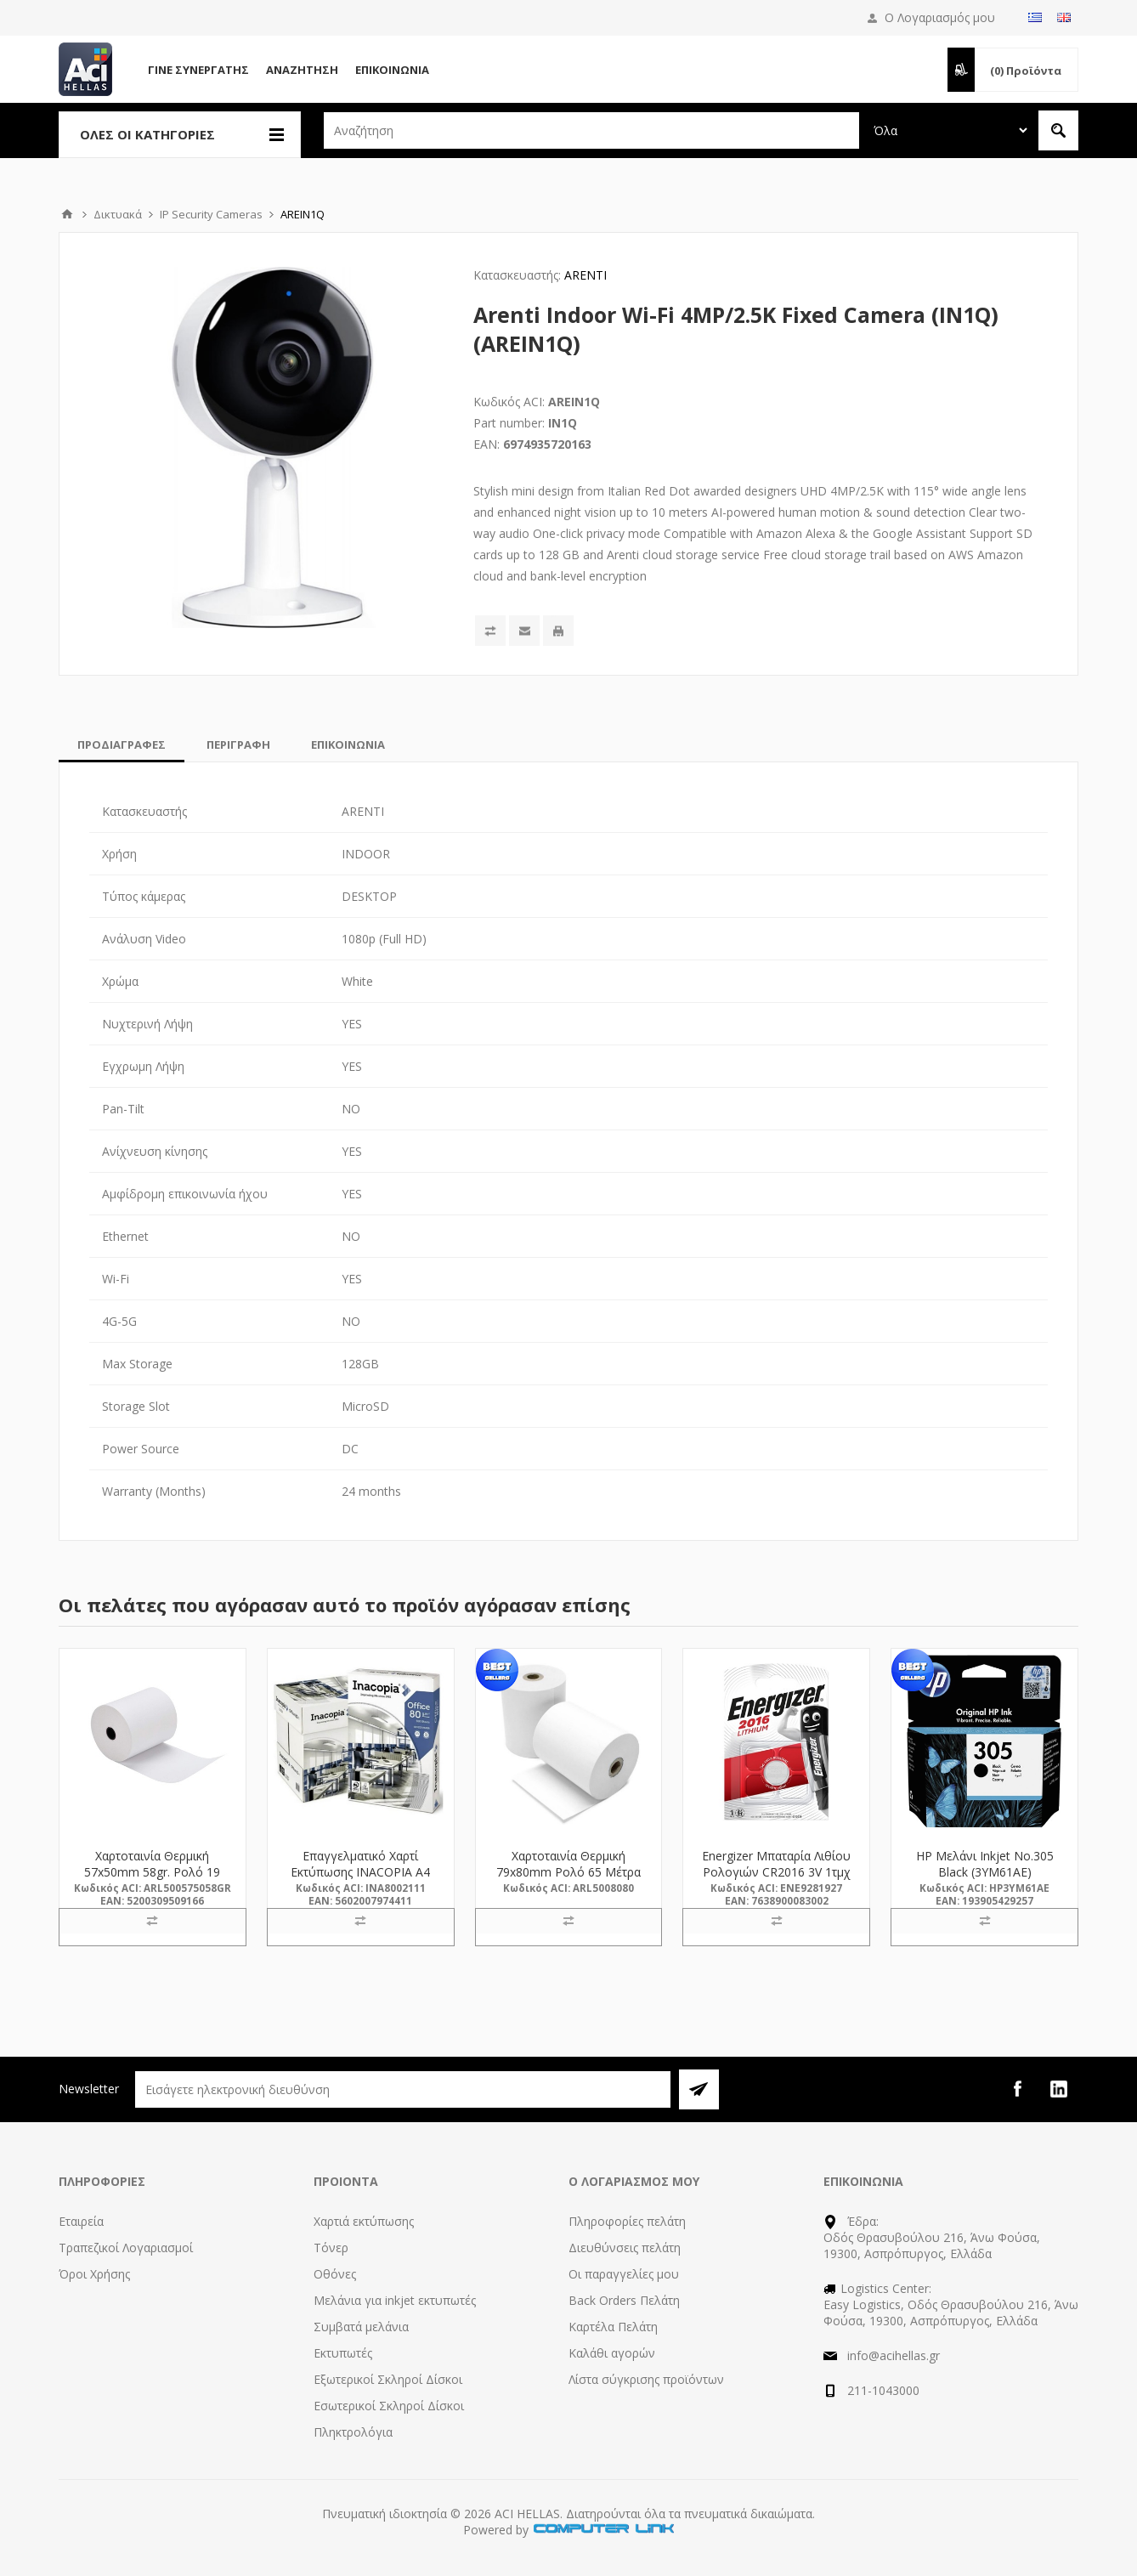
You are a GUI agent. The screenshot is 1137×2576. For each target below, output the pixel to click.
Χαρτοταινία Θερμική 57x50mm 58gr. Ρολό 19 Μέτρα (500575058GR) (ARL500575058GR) (152, 1880)
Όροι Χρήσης (94, 2274)
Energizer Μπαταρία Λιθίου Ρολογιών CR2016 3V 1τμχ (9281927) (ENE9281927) (776, 1872)
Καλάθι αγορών (611, 2353)
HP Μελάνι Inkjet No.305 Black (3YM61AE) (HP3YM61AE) (985, 1872)
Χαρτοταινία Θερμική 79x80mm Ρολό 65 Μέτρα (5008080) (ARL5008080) (568, 1872)
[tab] (121, 744)
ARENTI (585, 275)
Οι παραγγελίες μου (623, 2274)
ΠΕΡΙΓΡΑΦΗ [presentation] (238, 744)
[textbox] (591, 130)
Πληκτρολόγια (353, 2432)
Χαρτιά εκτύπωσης (364, 2221)
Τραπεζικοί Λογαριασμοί (126, 2247)
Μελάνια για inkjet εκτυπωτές (395, 2300)
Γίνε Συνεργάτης (198, 69)
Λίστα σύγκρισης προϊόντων (646, 2379)
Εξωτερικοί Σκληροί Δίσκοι (388, 2379)
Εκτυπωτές (343, 2353)
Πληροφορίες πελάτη (627, 2221)
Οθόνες (335, 2274)
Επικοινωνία (392, 69)
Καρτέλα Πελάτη (613, 2326)
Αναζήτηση (302, 69)
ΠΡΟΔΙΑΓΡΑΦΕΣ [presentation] (121, 744)
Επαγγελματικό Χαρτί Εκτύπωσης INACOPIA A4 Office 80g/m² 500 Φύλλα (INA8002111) (360, 1880)
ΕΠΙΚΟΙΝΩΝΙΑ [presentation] (348, 744)
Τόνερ (331, 2247)
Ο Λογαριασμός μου (940, 17)
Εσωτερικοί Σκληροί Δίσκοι (389, 2406)
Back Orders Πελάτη (624, 2300)
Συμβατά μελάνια (361, 2326)
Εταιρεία (81, 2221)
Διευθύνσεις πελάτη (624, 2247)
